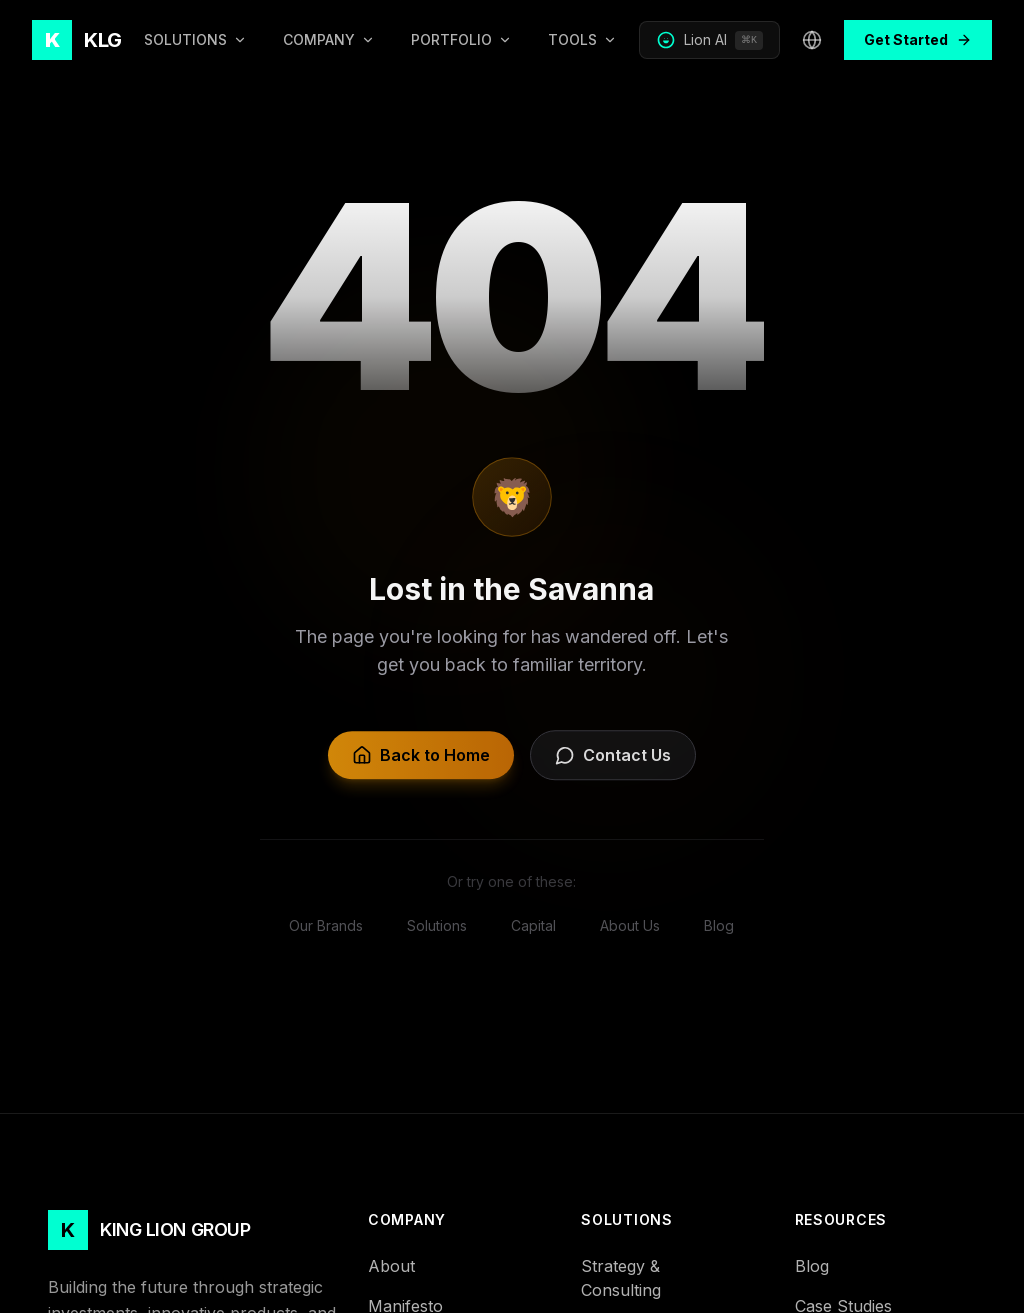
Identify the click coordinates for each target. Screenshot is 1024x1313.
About (400, 1266)
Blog (821, 1266)
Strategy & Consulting (671, 1278)
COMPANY (329, 39)
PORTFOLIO (461, 39)
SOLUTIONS (195, 39)
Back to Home (421, 764)
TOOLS (582, 39)
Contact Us (613, 764)
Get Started (918, 39)
